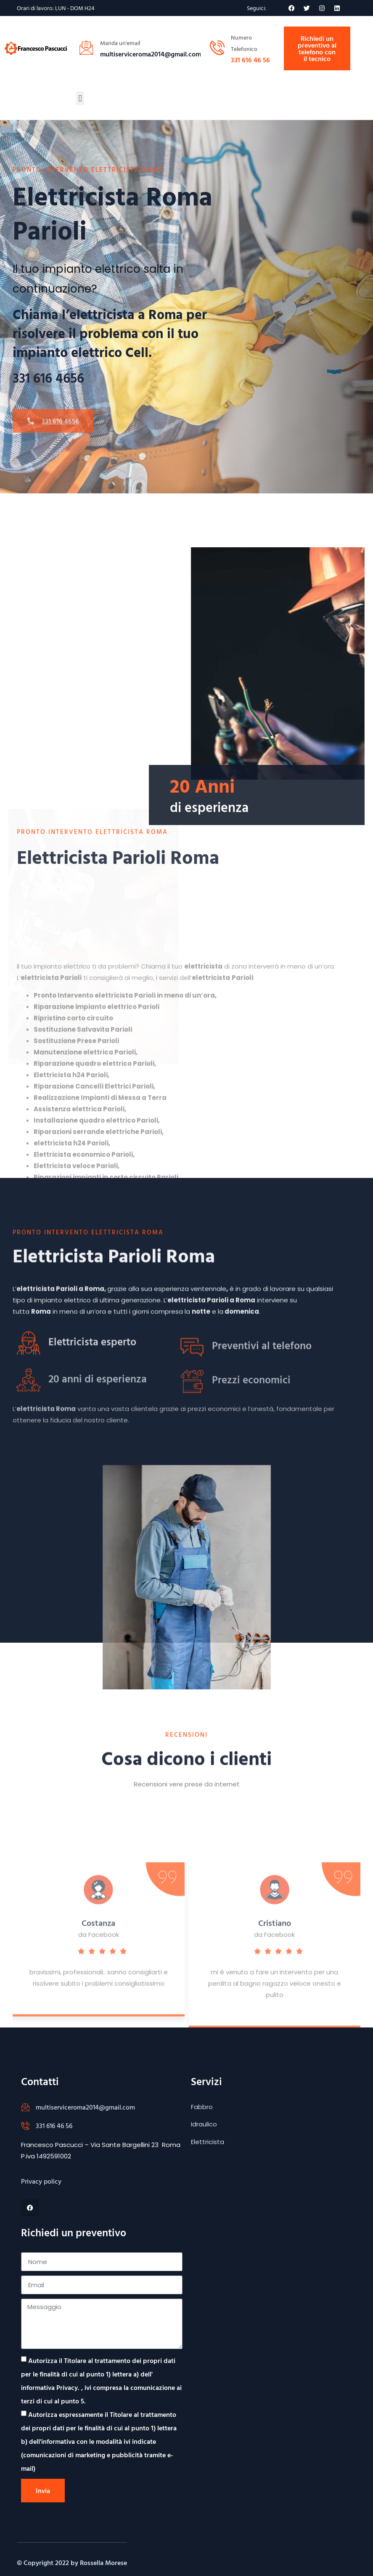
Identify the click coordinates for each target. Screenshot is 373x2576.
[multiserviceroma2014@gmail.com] (25, 2107)
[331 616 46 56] (25, 2125)
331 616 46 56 (250, 60)
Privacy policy (41, 2181)
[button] (80, 98)
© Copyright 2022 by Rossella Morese (72, 2562)
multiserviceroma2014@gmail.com (85, 2107)
